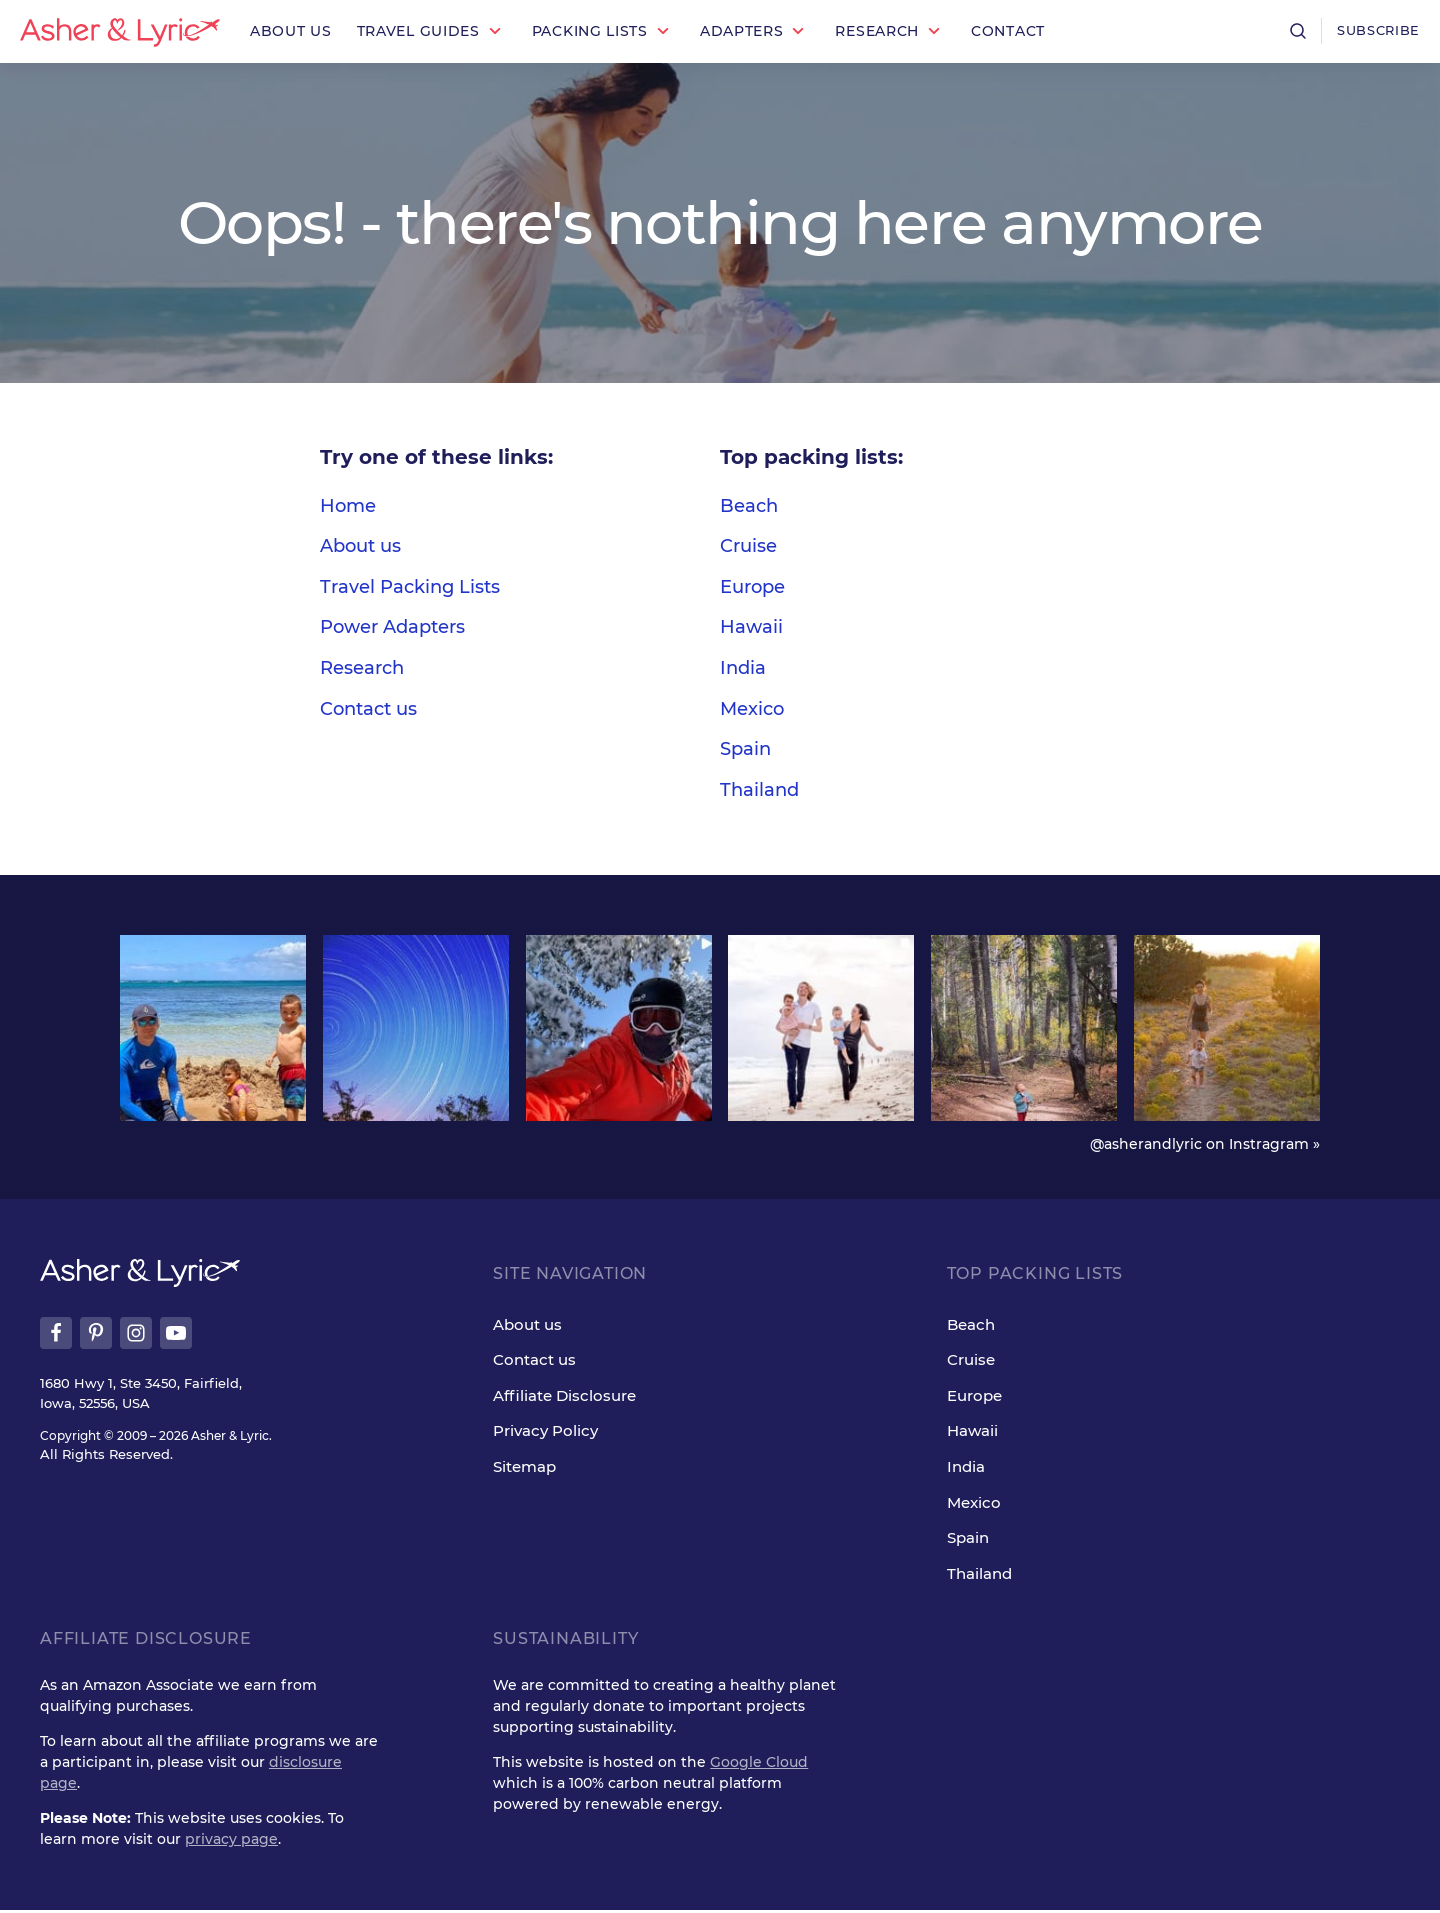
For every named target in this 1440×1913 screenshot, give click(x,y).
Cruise (748, 546)
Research (362, 668)
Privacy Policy (545, 1433)
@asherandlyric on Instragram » (1205, 1146)
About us (360, 546)
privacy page (231, 1842)
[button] (432, 31)
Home (348, 506)
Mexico (752, 709)
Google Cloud (759, 1765)
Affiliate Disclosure (564, 1398)
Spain (745, 749)
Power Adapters (392, 627)
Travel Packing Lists (410, 587)
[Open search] (1291, 31)
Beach (749, 506)
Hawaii (751, 627)
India (743, 668)
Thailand (759, 790)
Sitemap (524, 1469)
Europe (752, 587)
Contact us (368, 709)
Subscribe (1375, 31)
